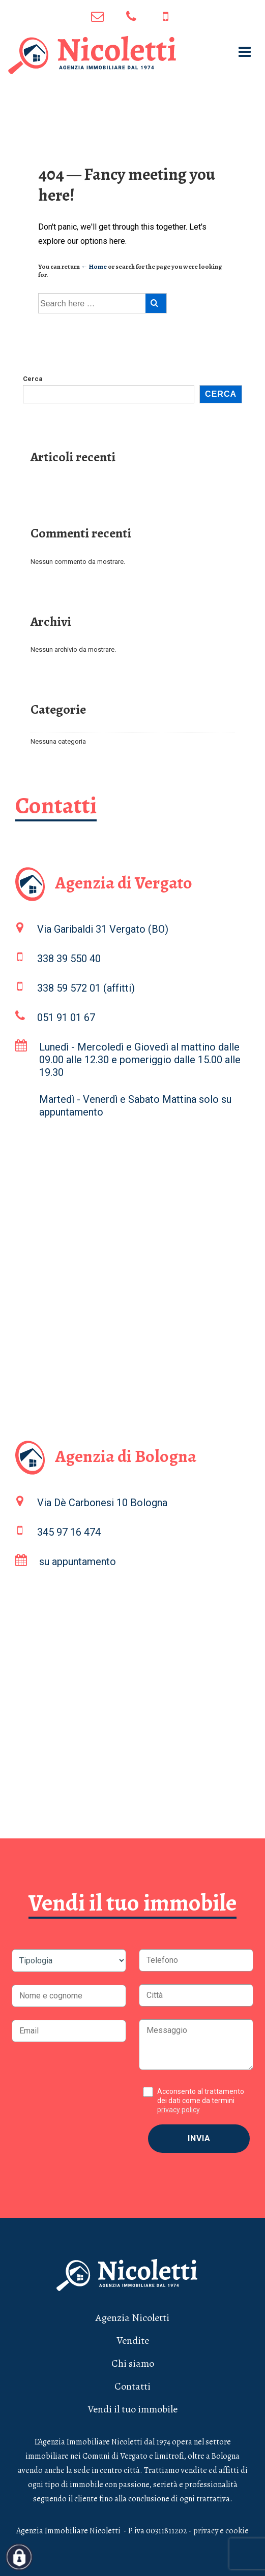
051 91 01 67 (131, 16)
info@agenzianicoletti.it (97, 16)
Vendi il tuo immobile (132, 2409)
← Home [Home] (94, 266)
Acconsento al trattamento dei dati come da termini (200, 2100)
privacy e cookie (221, 2530)
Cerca (33, 379)
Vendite (132, 2340)
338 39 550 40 (69, 958)
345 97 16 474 (165, 16)
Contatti (132, 2386)
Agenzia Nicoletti (132, 2318)
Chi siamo (132, 2363)
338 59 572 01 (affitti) (86, 988)
